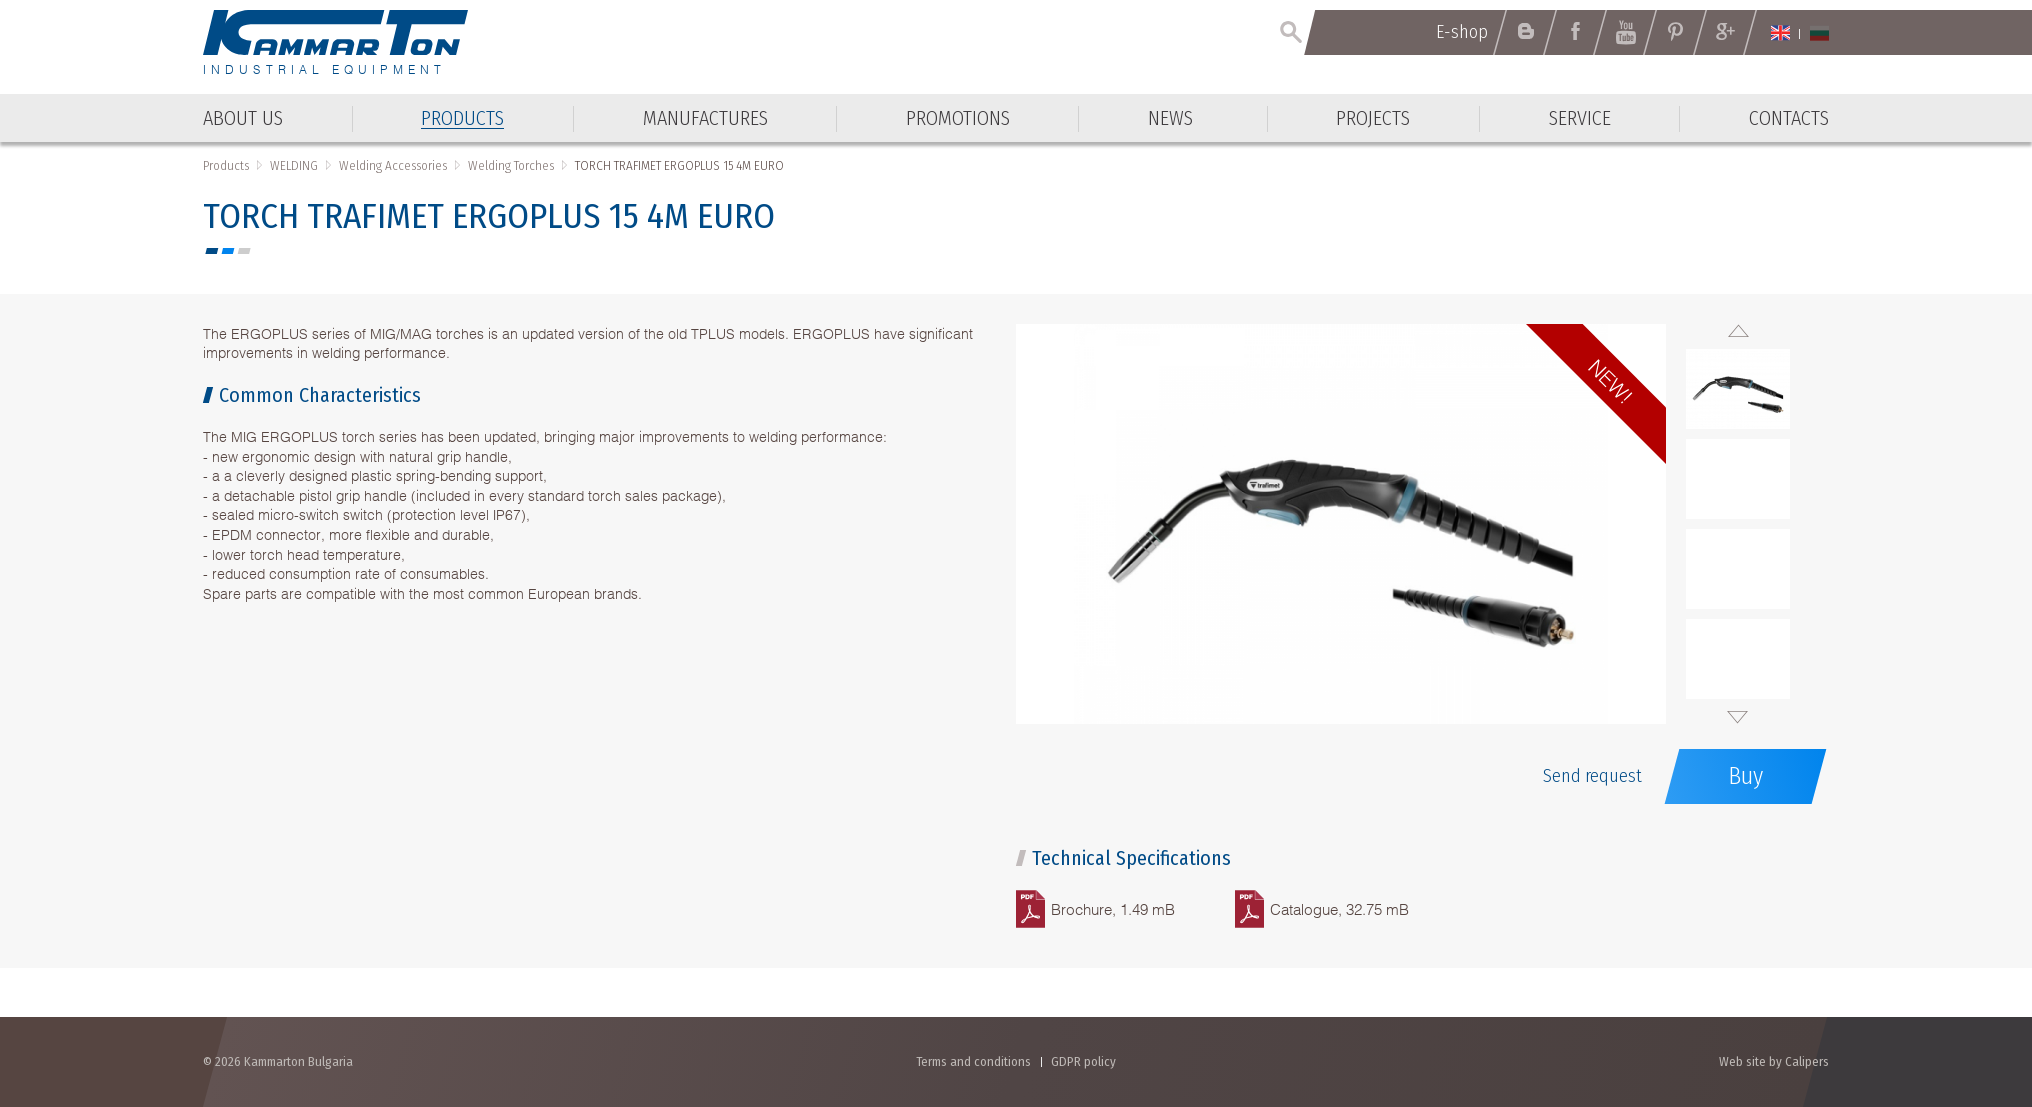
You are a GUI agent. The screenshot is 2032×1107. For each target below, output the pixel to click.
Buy (1745, 776)
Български (1819, 33)
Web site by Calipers (1774, 1061)
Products (226, 165)
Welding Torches (511, 165)
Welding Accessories (393, 165)
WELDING (294, 165)
